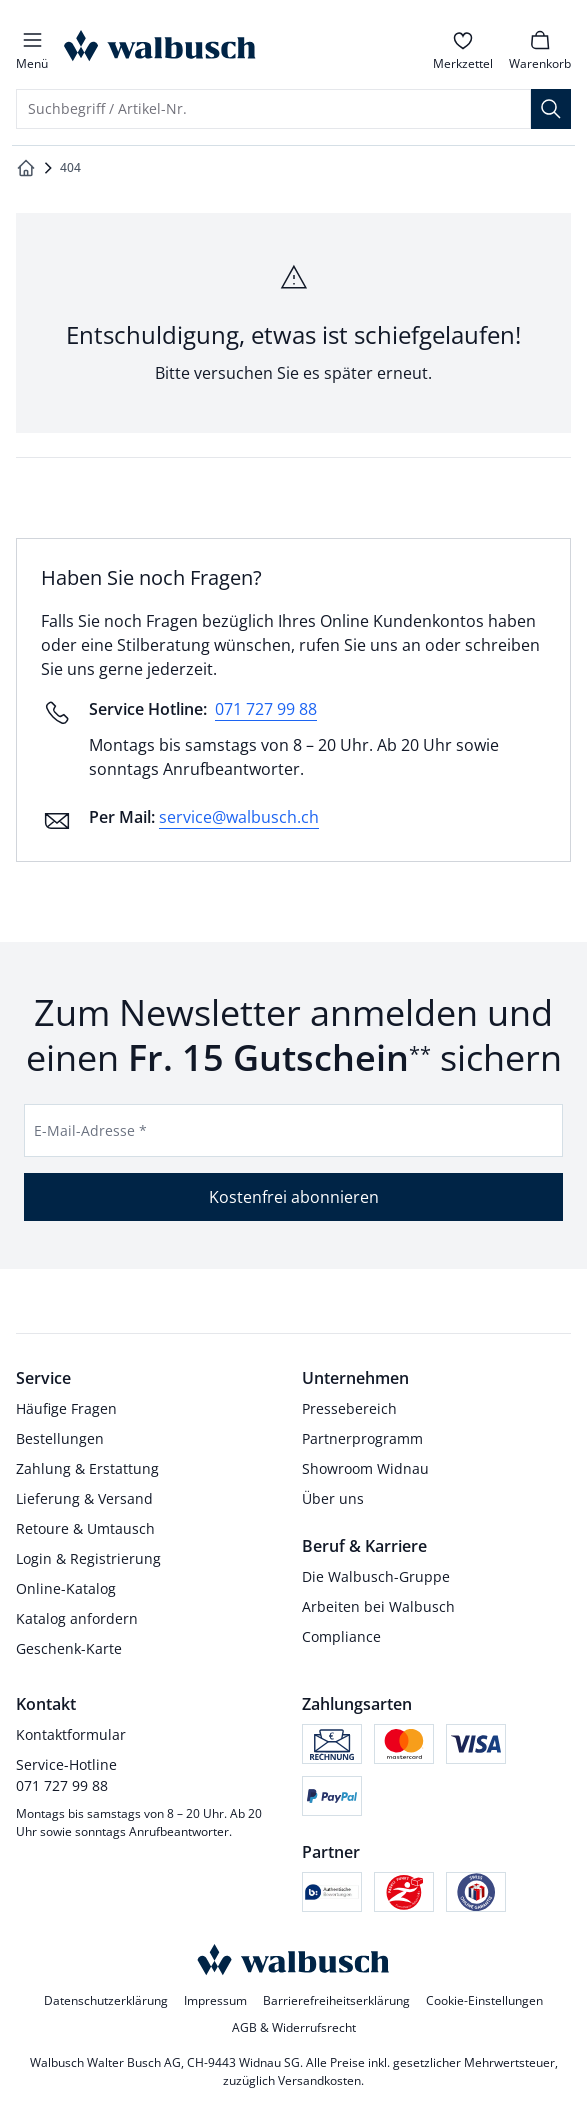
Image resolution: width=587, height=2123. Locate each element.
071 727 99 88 (266, 709)
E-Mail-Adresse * (90, 1130)
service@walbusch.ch (239, 817)
